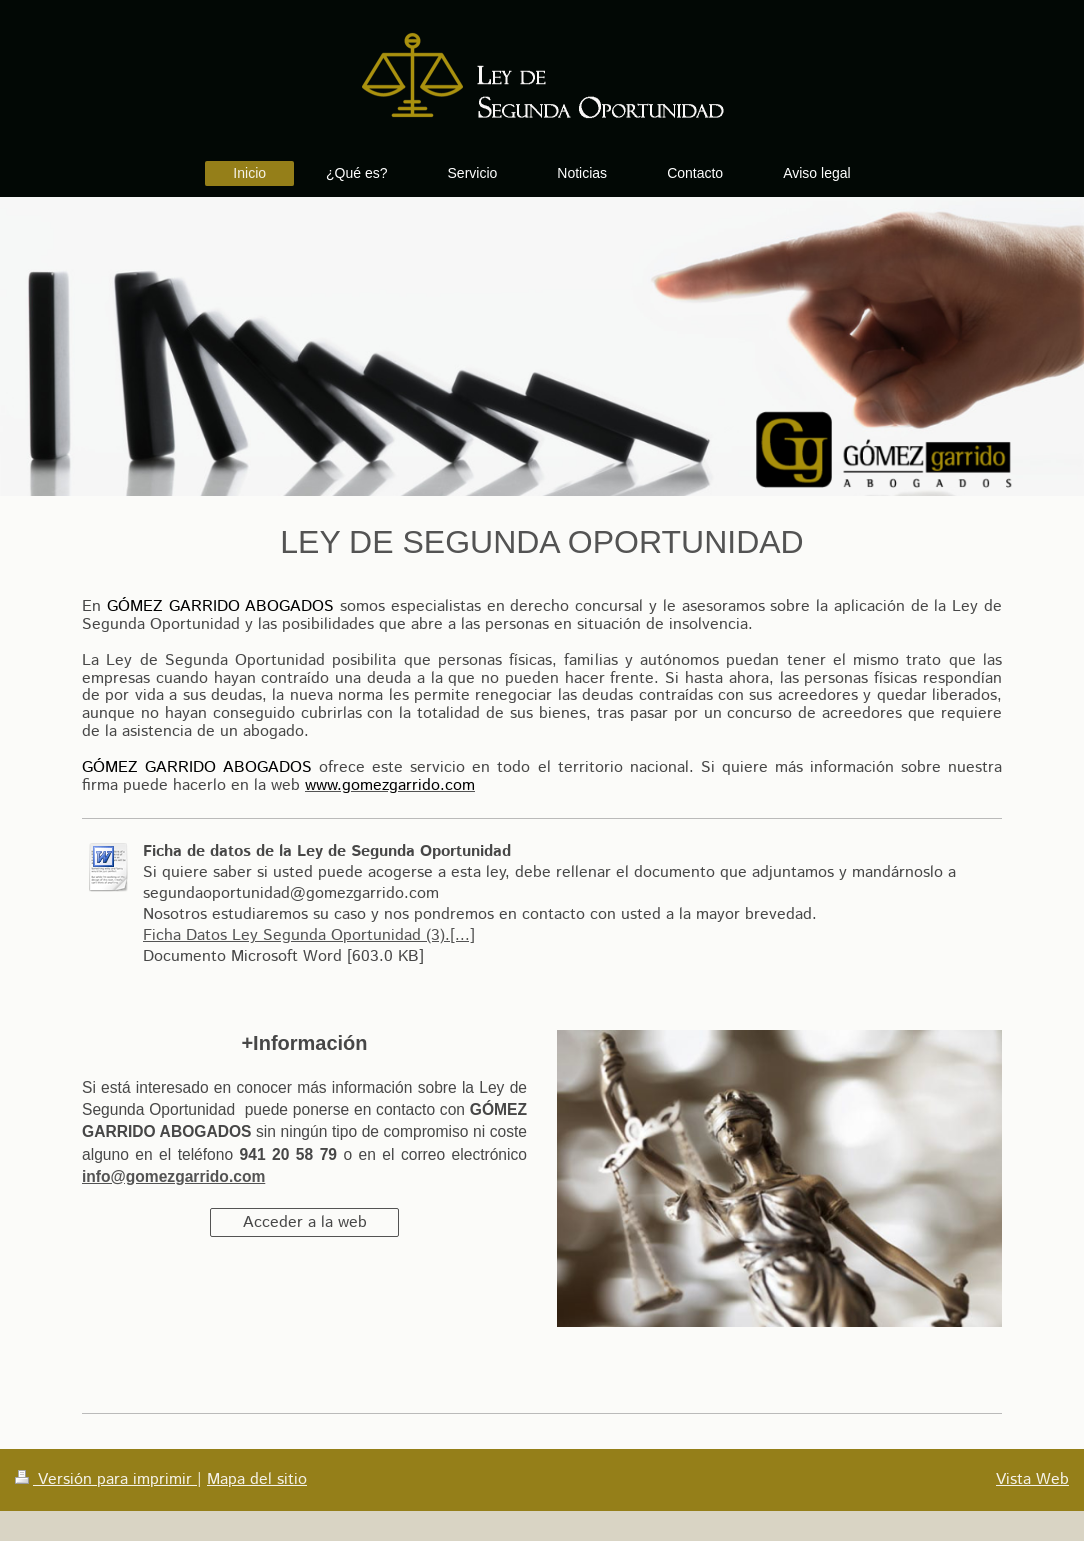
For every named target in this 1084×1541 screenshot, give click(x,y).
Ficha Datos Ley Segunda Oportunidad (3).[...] (309, 935)
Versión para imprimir (106, 1479)
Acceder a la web (305, 1222)
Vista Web (1032, 1479)
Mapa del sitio (257, 1479)
